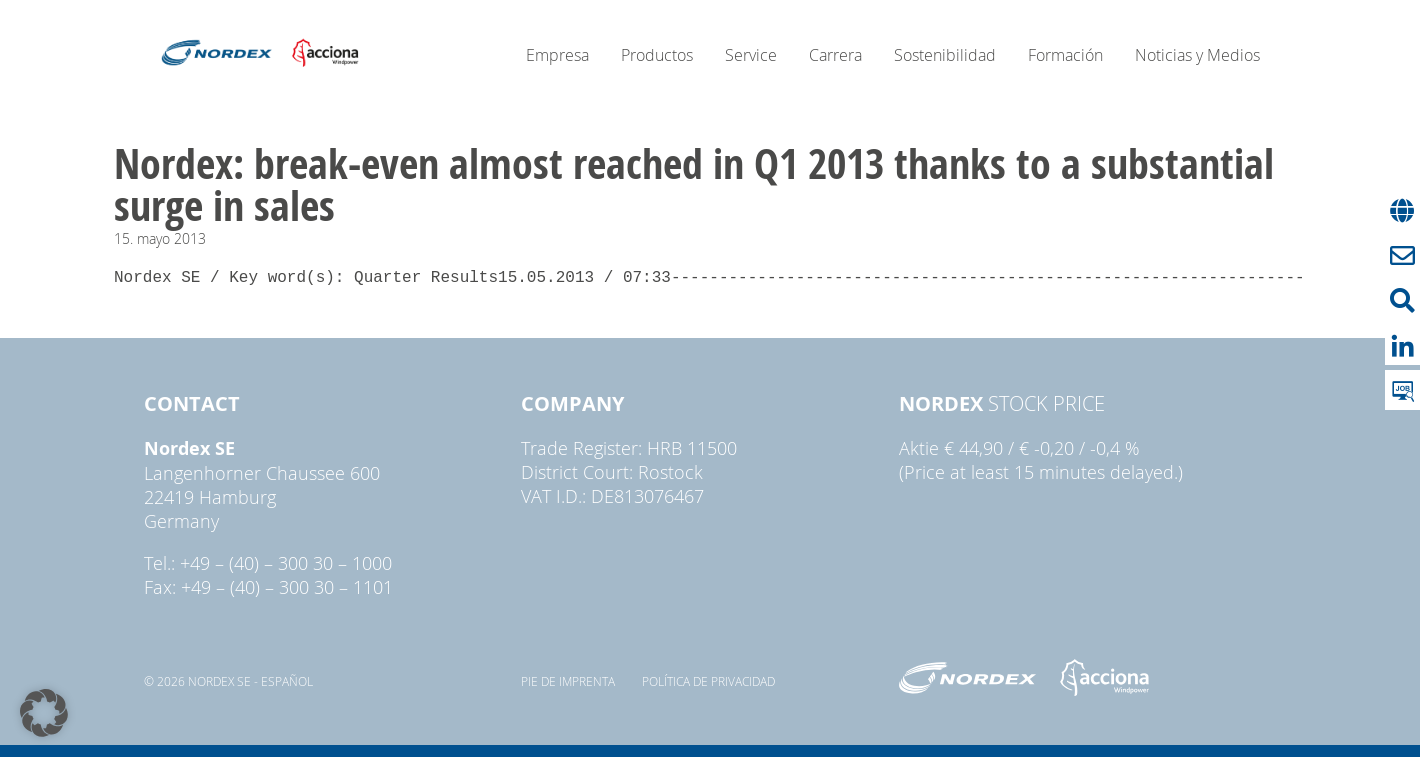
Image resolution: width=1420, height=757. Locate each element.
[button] (44, 713)
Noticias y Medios (1197, 55)
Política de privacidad (708, 681)
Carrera (835, 55)
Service (751, 55)
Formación (1065, 55)
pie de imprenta (568, 681)
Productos (657, 55)
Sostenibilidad (945, 55)
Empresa (557, 55)
